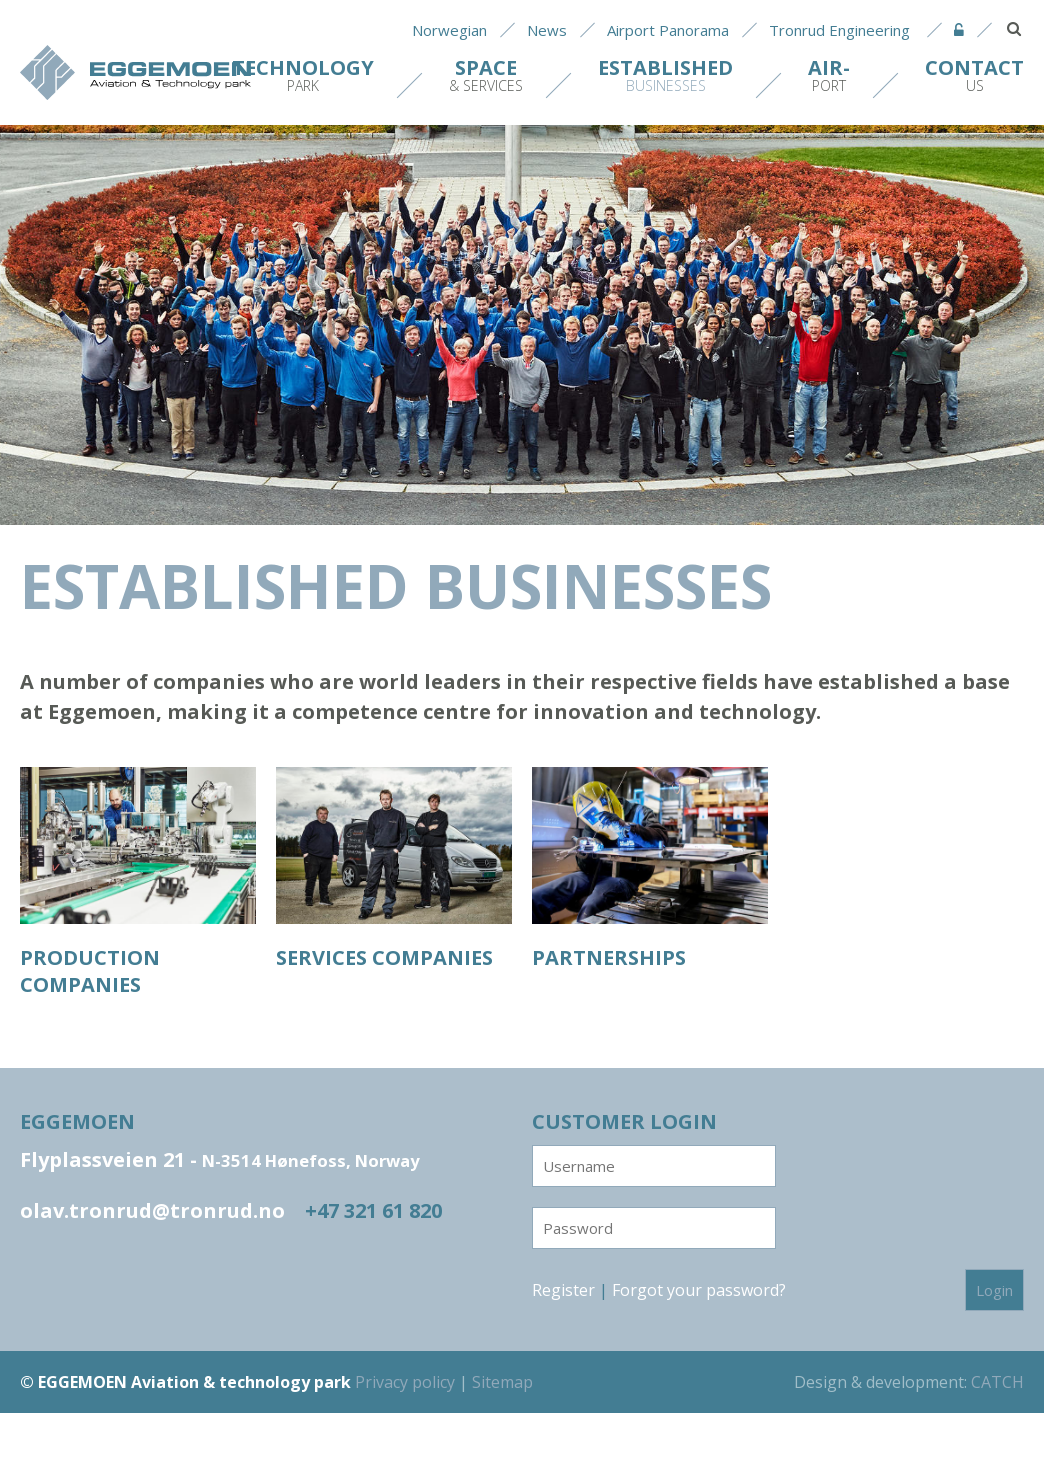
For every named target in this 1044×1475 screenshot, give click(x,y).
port (829, 74)
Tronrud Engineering (839, 30)
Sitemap (502, 1382)
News (547, 30)
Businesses (665, 74)
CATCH (997, 1382)
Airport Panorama (668, 30)
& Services (486, 74)
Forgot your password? (699, 1290)
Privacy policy (405, 1382)
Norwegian (449, 30)
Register (563, 1290)
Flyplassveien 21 (219, 1159)
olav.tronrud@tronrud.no (152, 1210)
